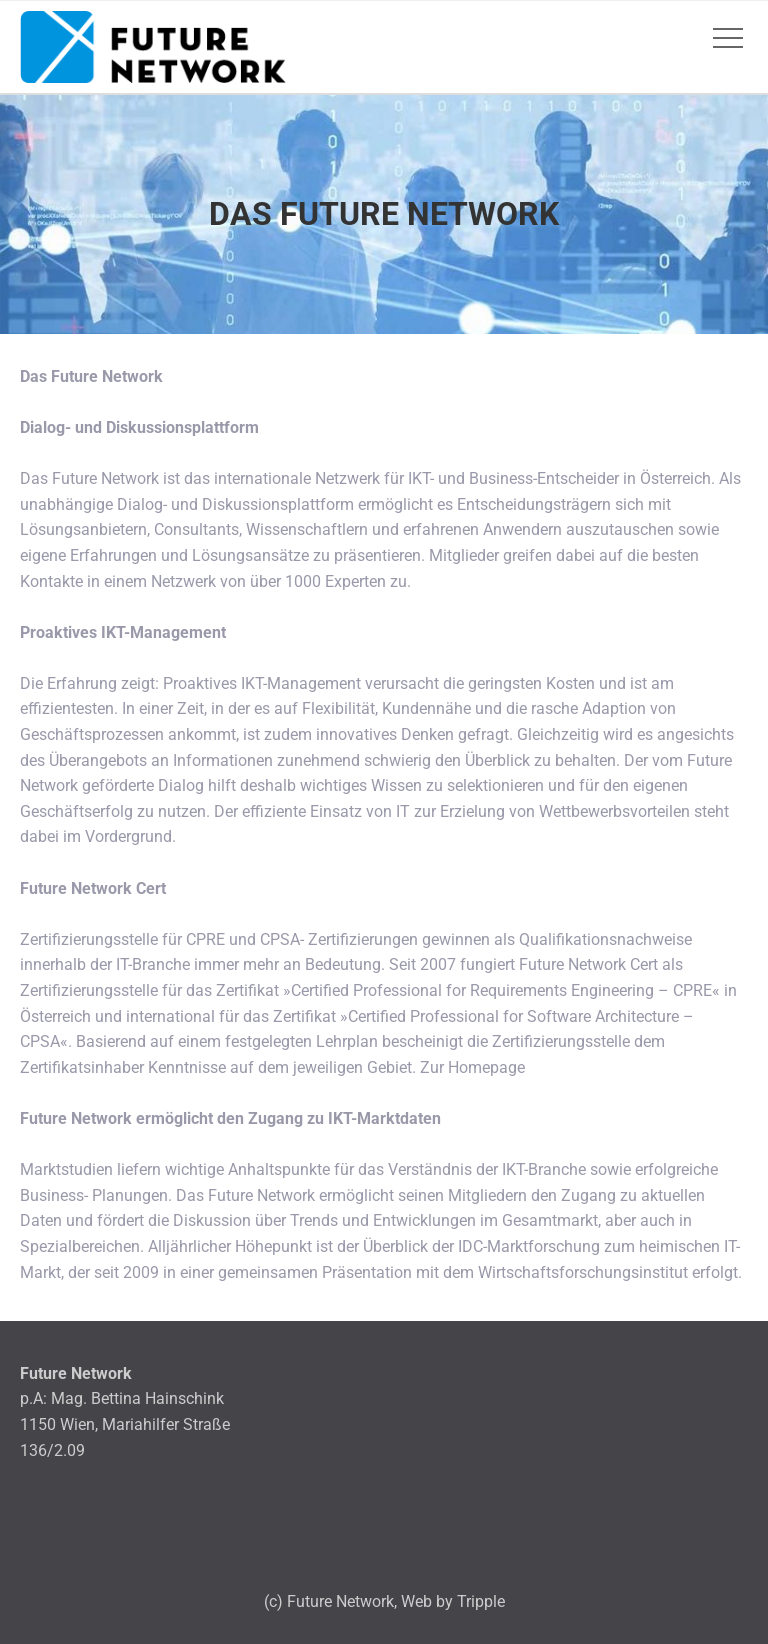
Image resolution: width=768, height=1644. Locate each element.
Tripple (481, 1601)
